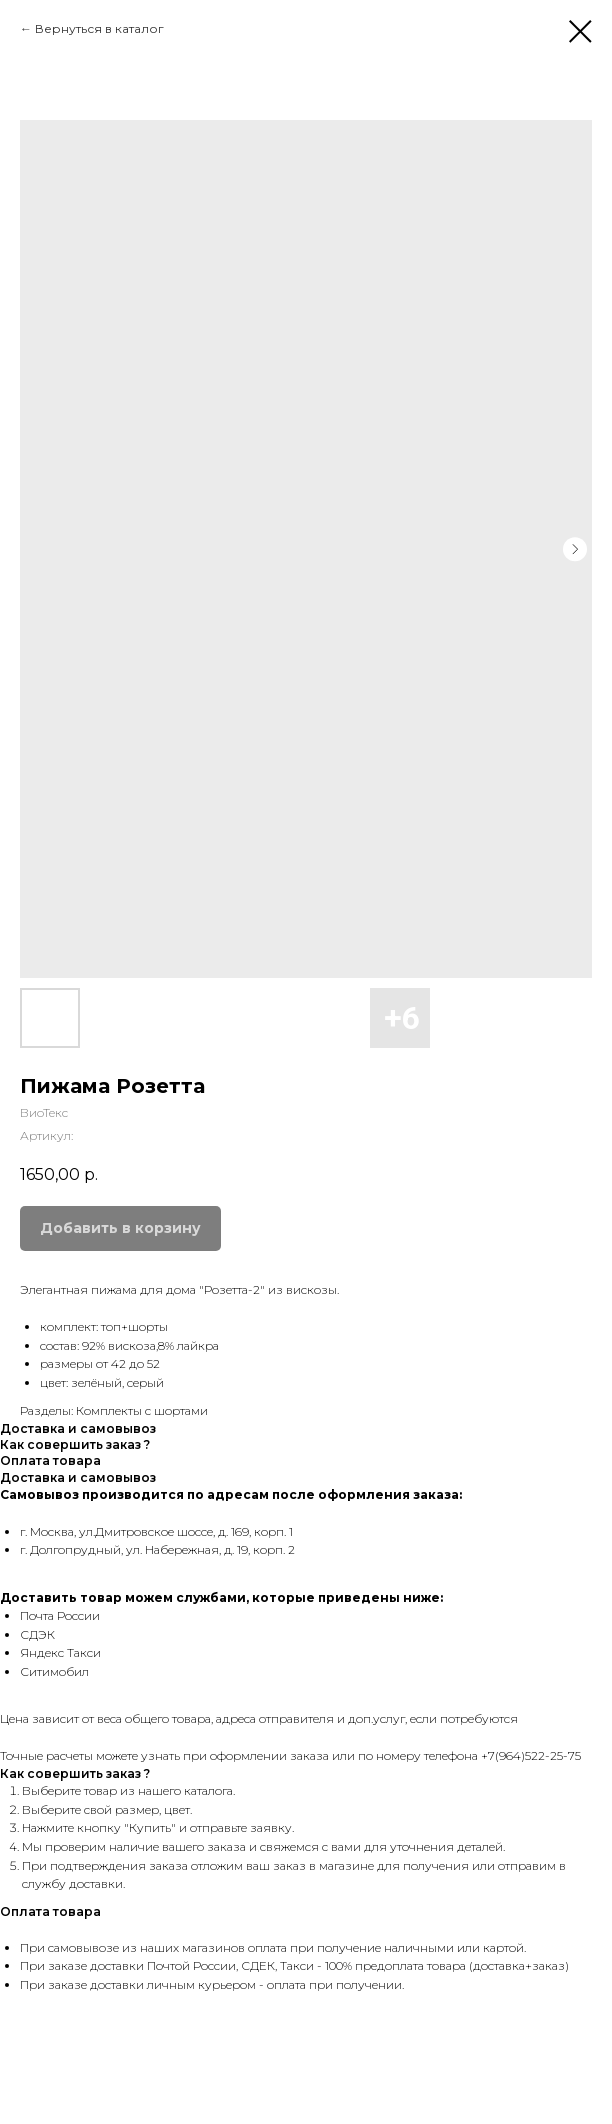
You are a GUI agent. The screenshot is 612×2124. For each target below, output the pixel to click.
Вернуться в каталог (99, 28)
